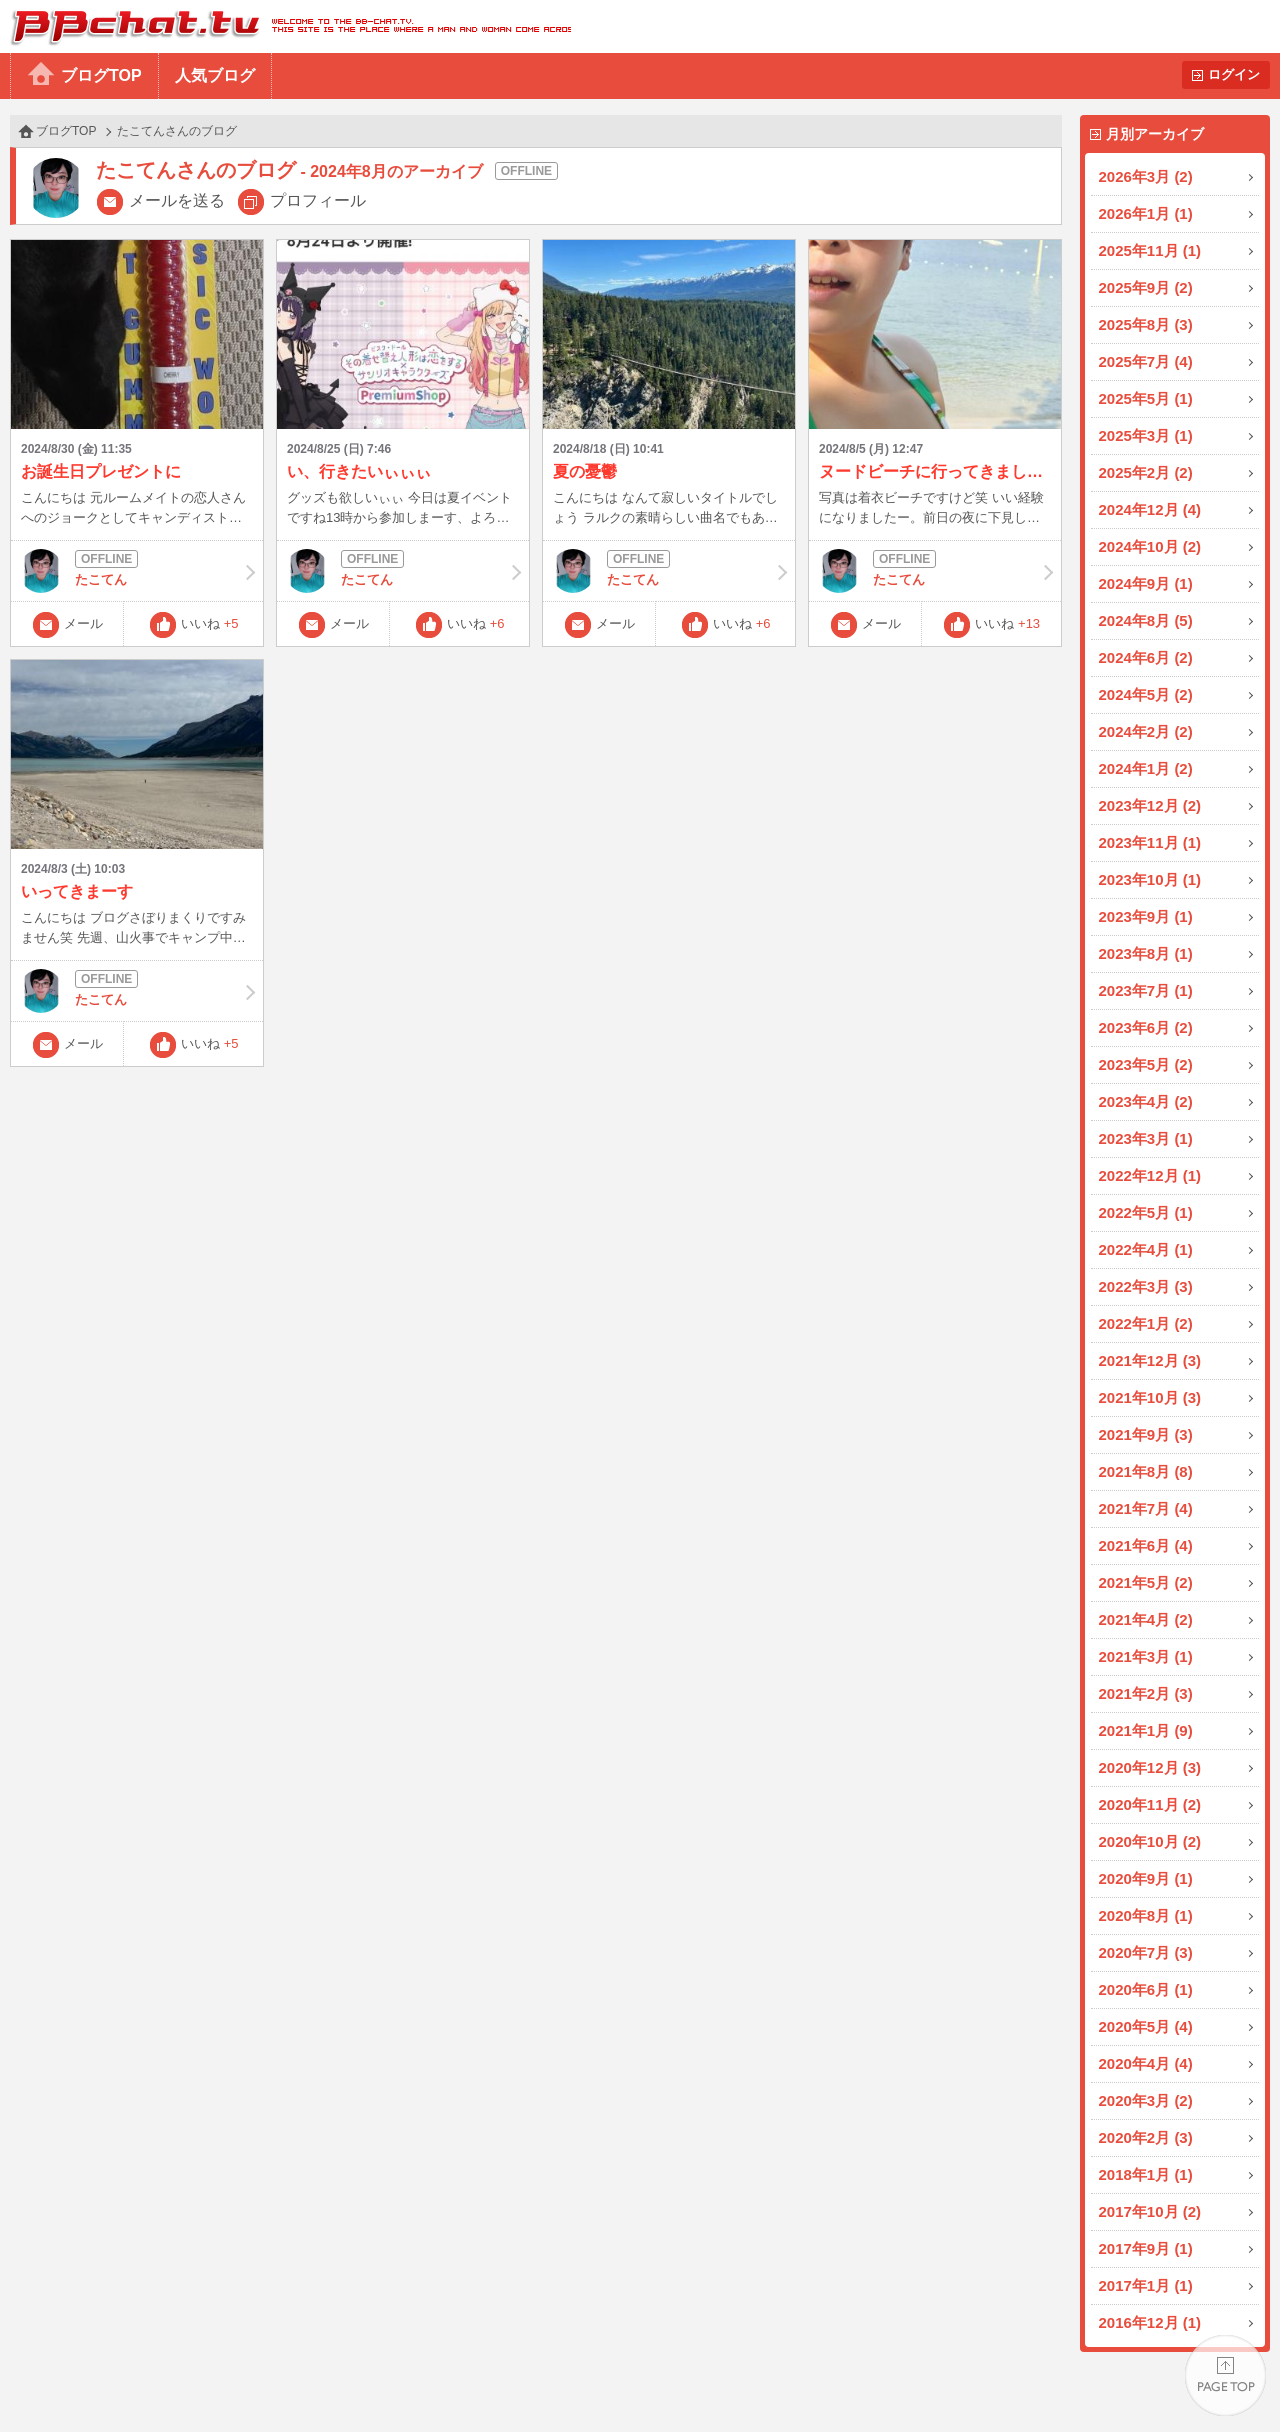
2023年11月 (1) (1150, 842)
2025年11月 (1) (1150, 250)
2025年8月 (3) (1146, 324)
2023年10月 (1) (1150, 879)
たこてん (137, 571)
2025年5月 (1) (1146, 398)
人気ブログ (215, 75)
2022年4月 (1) (1146, 1249)
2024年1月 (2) (1146, 768)
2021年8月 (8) (1146, 1471)
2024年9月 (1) (1146, 583)
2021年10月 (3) (1150, 1397)
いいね (210, 623)
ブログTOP (101, 75)
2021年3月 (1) (1146, 1656)
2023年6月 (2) (1146, 1027)
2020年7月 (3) (1146, 1952)
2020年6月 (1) (1146, 1989)
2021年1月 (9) (1146, 1730)
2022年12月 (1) (1150, 1175)
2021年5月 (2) (1146, 1582)
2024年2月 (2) (1146, 731)
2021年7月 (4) (1146, 1508)
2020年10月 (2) (1150, 1841)
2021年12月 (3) (1150, 1360)
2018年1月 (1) (1146, 2174)
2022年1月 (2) (1146, 1323)
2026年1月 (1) (1146, 213)
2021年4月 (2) (1146, 1619)
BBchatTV (285, 26)
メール (83, 623)
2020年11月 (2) (1150, 1804)
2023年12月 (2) (1150, 805)
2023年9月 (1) (1146, 916)
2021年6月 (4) (1146, 1545)
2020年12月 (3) (1150, 1767)
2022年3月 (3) (1146, 1286)
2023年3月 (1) (1146, 1138)
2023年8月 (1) (1146, 953)
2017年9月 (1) (1146, 2248)
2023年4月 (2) (1146, 1101)
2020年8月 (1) (1146, 1915)
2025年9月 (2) (1146, 287)
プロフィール (318, 200)
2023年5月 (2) (1146, 1064)
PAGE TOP (1225, 2377)
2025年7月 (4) (1146, 361)
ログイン (1234, 74)
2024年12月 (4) (1150, 509)
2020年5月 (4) (1146, 2026)
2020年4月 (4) (1146, 2063)
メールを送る (177, 200)
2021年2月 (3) (1146, 1693)
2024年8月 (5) (1146, 620)
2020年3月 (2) (1146, 2100)
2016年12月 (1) (1150, 2322)
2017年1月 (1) (1146, 2285)
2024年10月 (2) (1150, 546)
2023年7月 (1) (1146, 990)
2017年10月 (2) (1150, 2211)
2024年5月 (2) (1146, 694)
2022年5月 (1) (1146, 1212)
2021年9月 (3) (1146, 1434)
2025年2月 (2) (1146, 472)
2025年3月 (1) (1146, 435)
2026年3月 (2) (1146, 176)
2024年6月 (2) (1146, 657)
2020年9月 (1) (1146, 1878)
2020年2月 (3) (1146, 2137)
